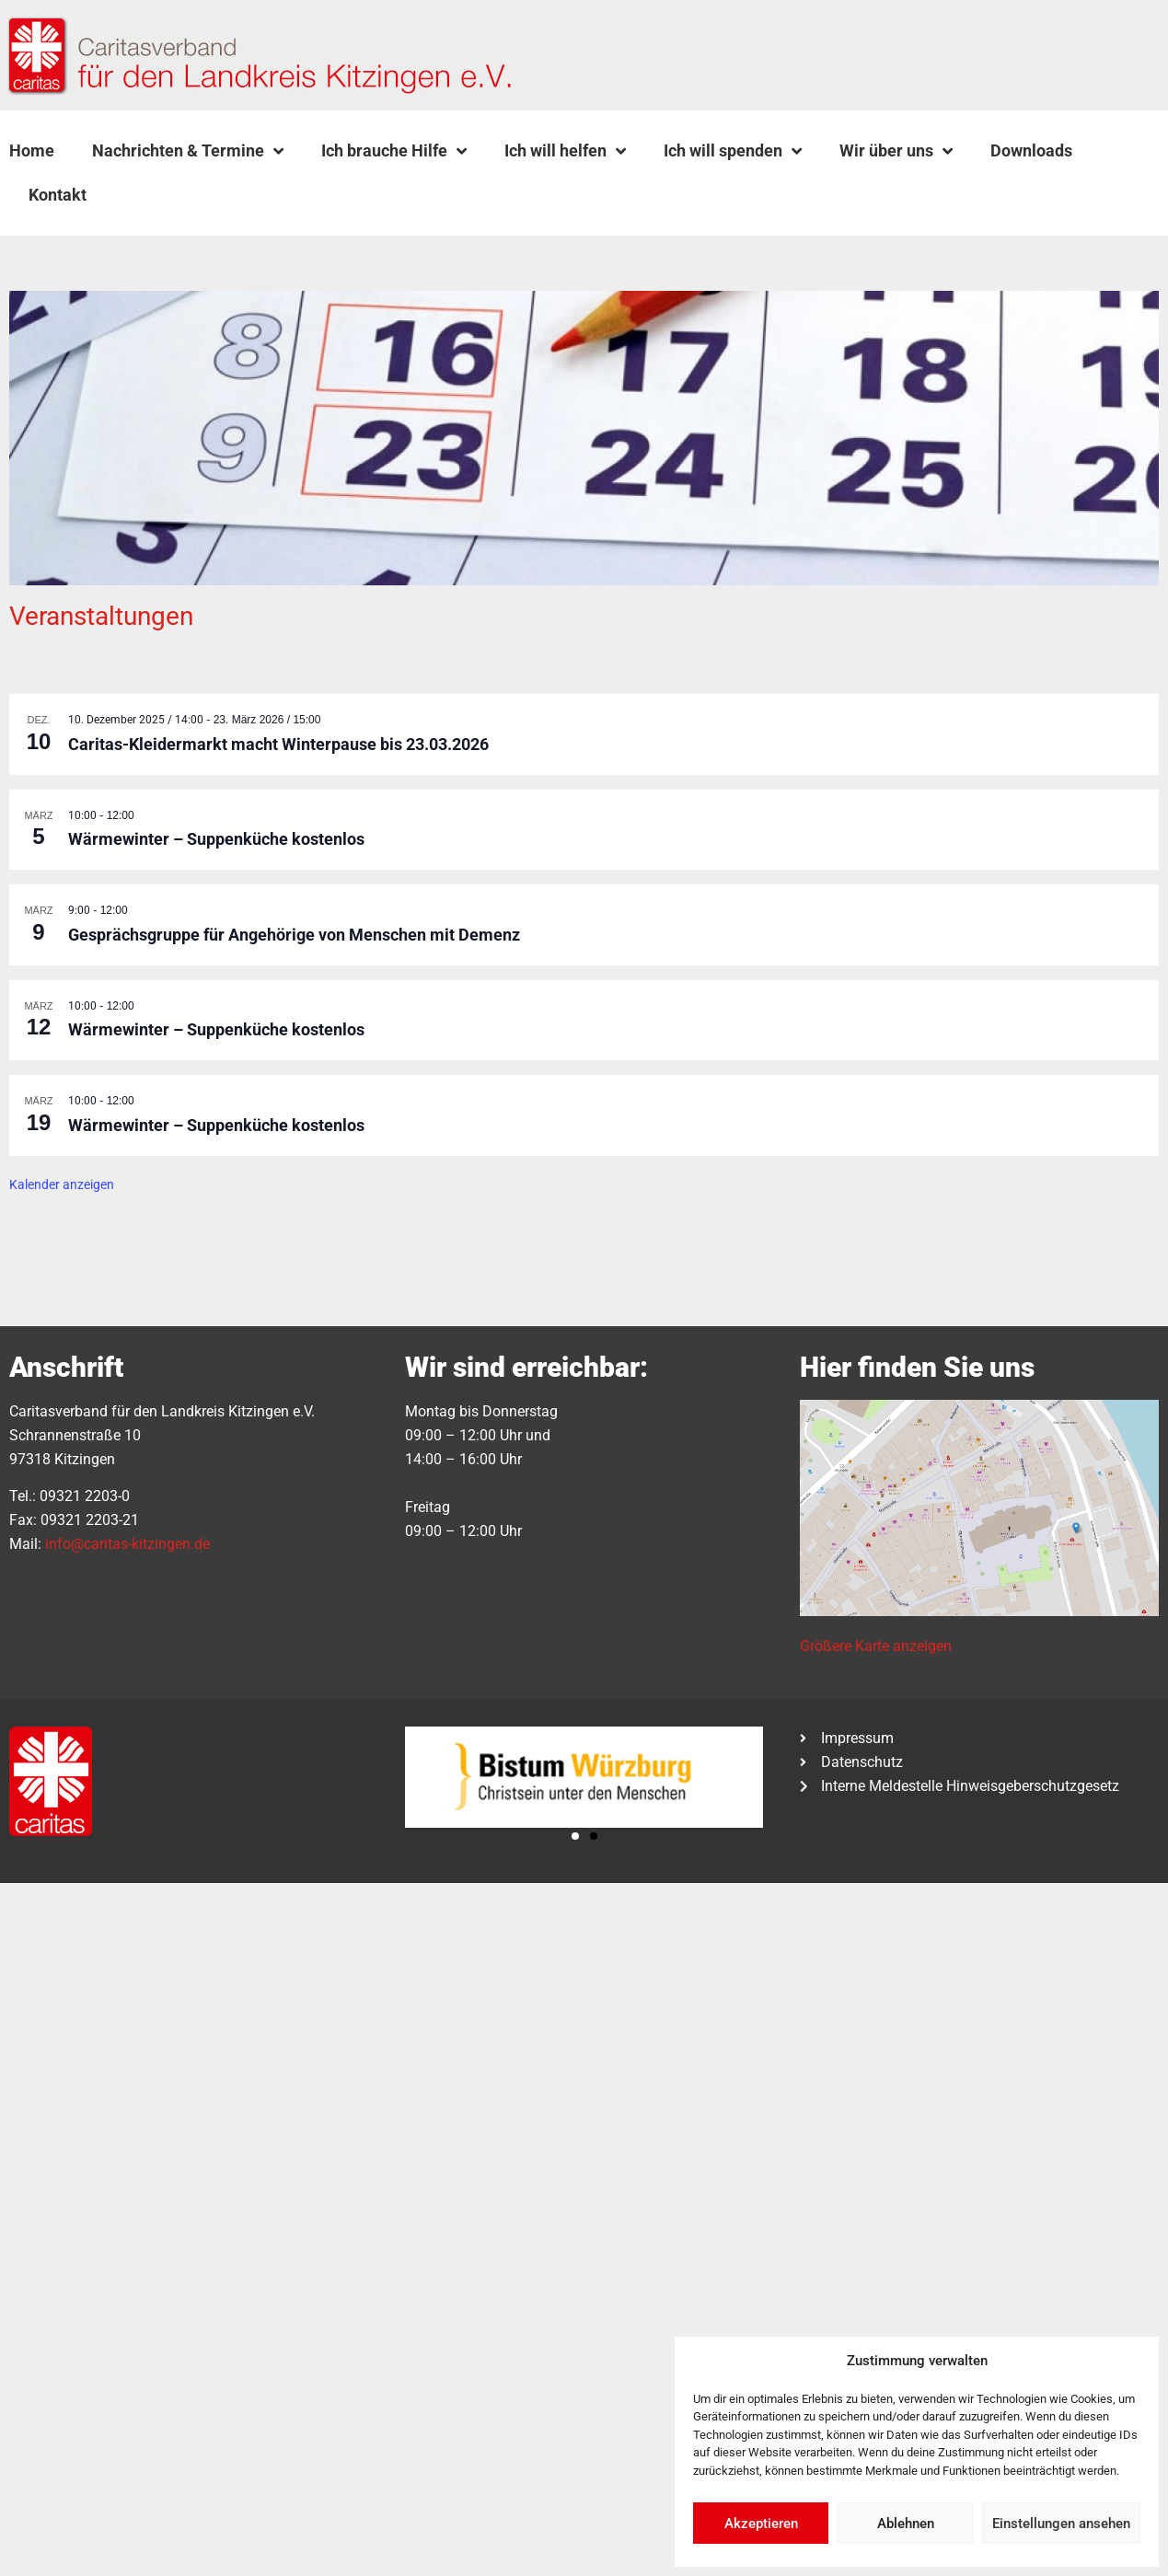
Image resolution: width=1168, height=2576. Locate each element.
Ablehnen (905, 2523)
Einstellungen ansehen (1061, 2523)
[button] (151, 195)
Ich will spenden (733, 150)
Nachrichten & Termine (187, 150)
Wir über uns (896, 150)
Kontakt (58, 194)
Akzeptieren (761, 2523)
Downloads (1031, 150)
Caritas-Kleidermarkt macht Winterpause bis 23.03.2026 (278, 744)
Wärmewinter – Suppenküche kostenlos (216, 839)
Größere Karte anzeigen (876, 1646)
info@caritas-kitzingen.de (127, 1544)
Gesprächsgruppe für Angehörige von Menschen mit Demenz (294, 934)
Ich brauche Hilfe (394, 150)
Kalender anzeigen (61, 1184)
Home (31, 150)
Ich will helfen (565, 150)
